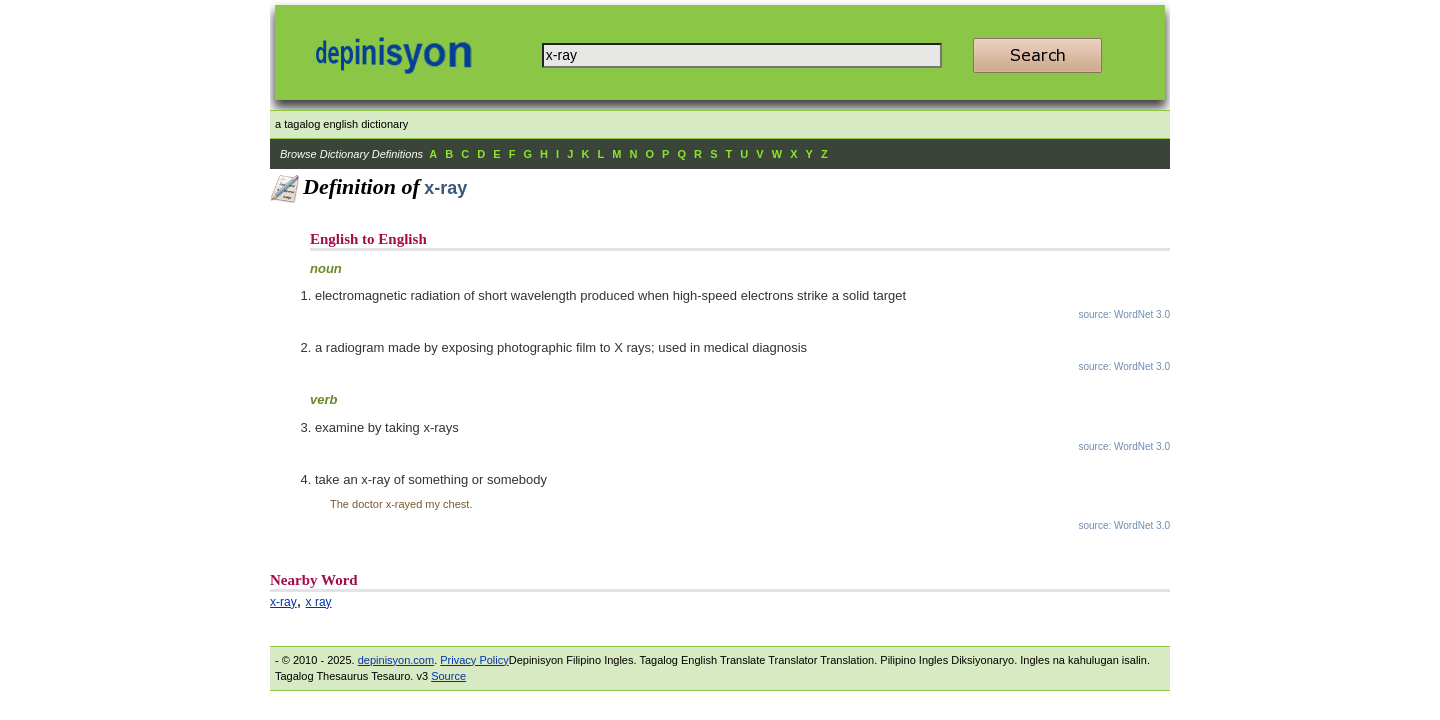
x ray (319, 602)
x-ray (283, 602)
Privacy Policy (474, 660)
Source (448, 676)
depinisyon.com (396, 660)
